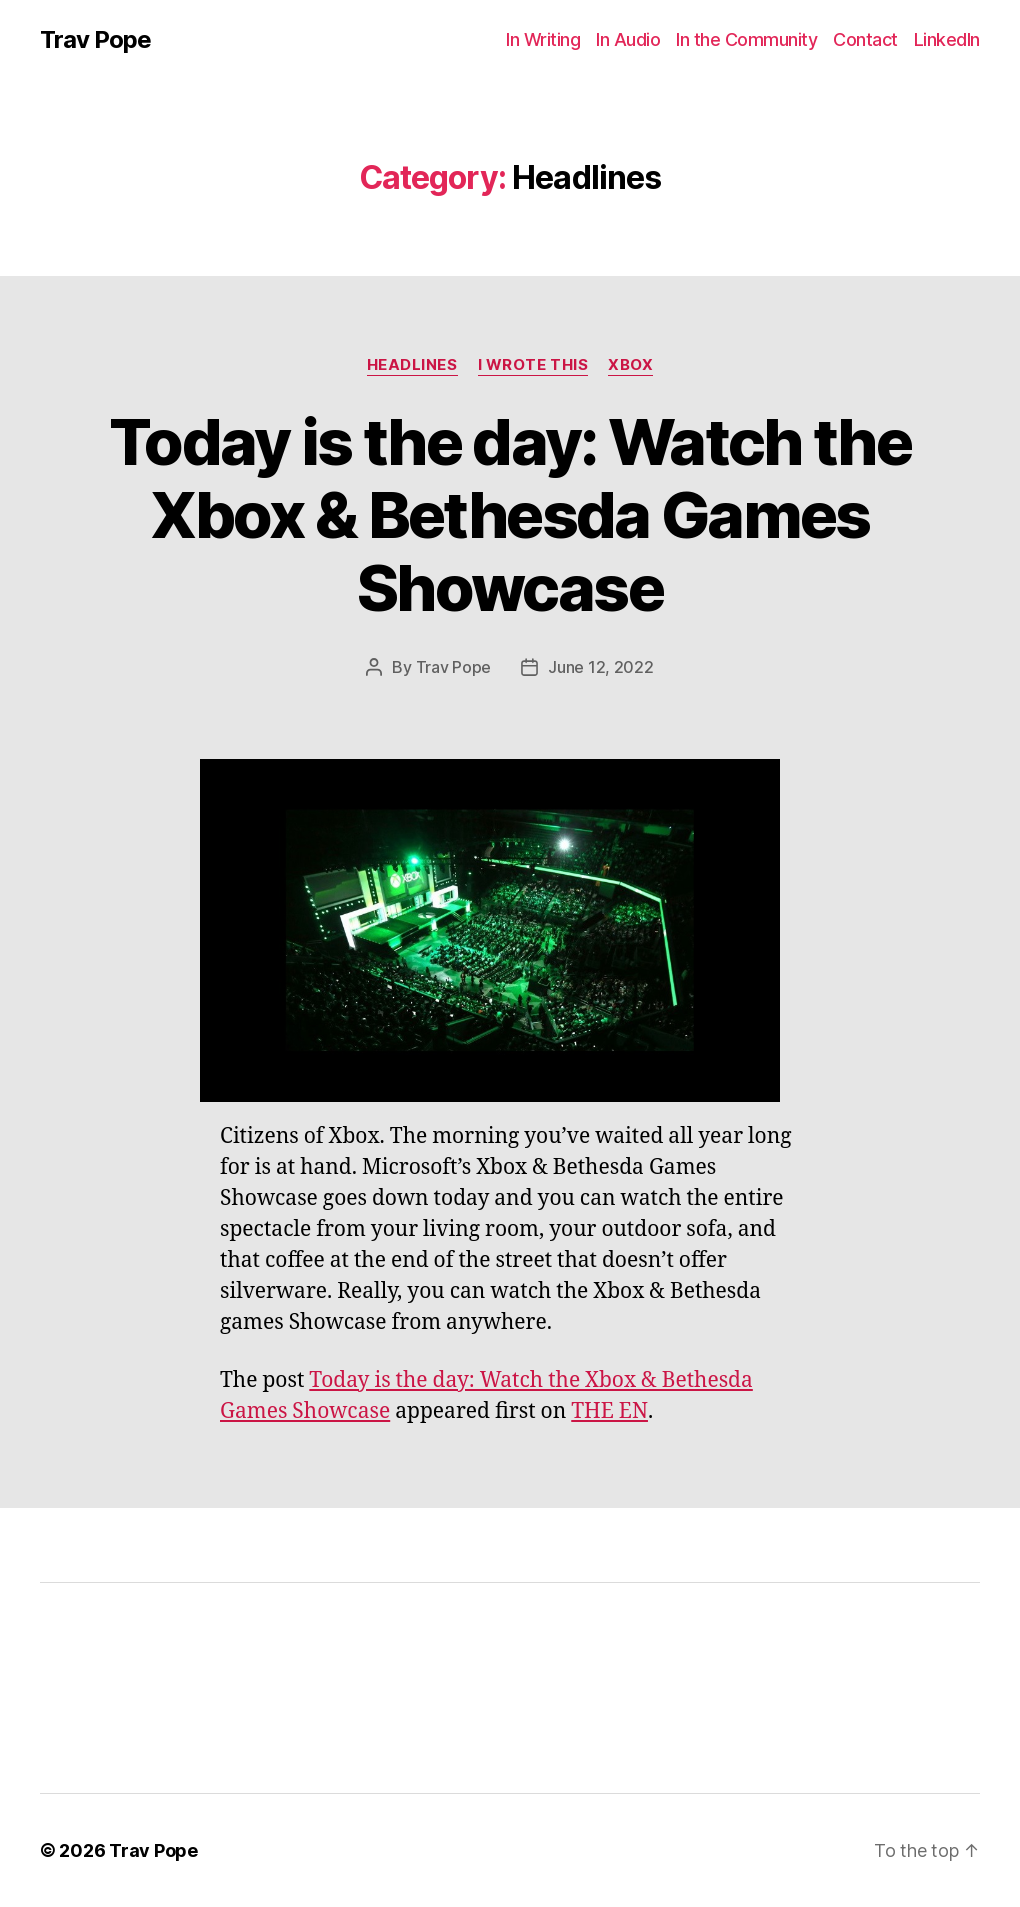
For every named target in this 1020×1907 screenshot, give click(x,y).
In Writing (543, 39)
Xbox (630, 365)
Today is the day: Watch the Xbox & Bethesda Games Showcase (510, 514)
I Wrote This (533, 365)
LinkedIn (947, 39)
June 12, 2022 (601, 667)
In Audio (628, 39)
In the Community (746, 39)
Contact (865, 39)
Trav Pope (95, 40)
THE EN (609, 1411)
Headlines (412, 365)
